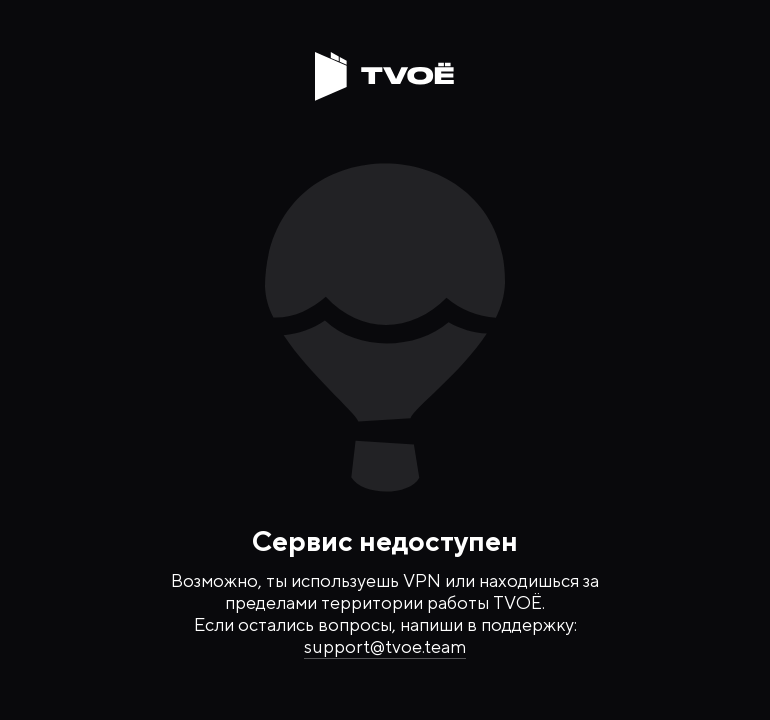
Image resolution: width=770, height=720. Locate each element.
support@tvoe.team (385, 646)
